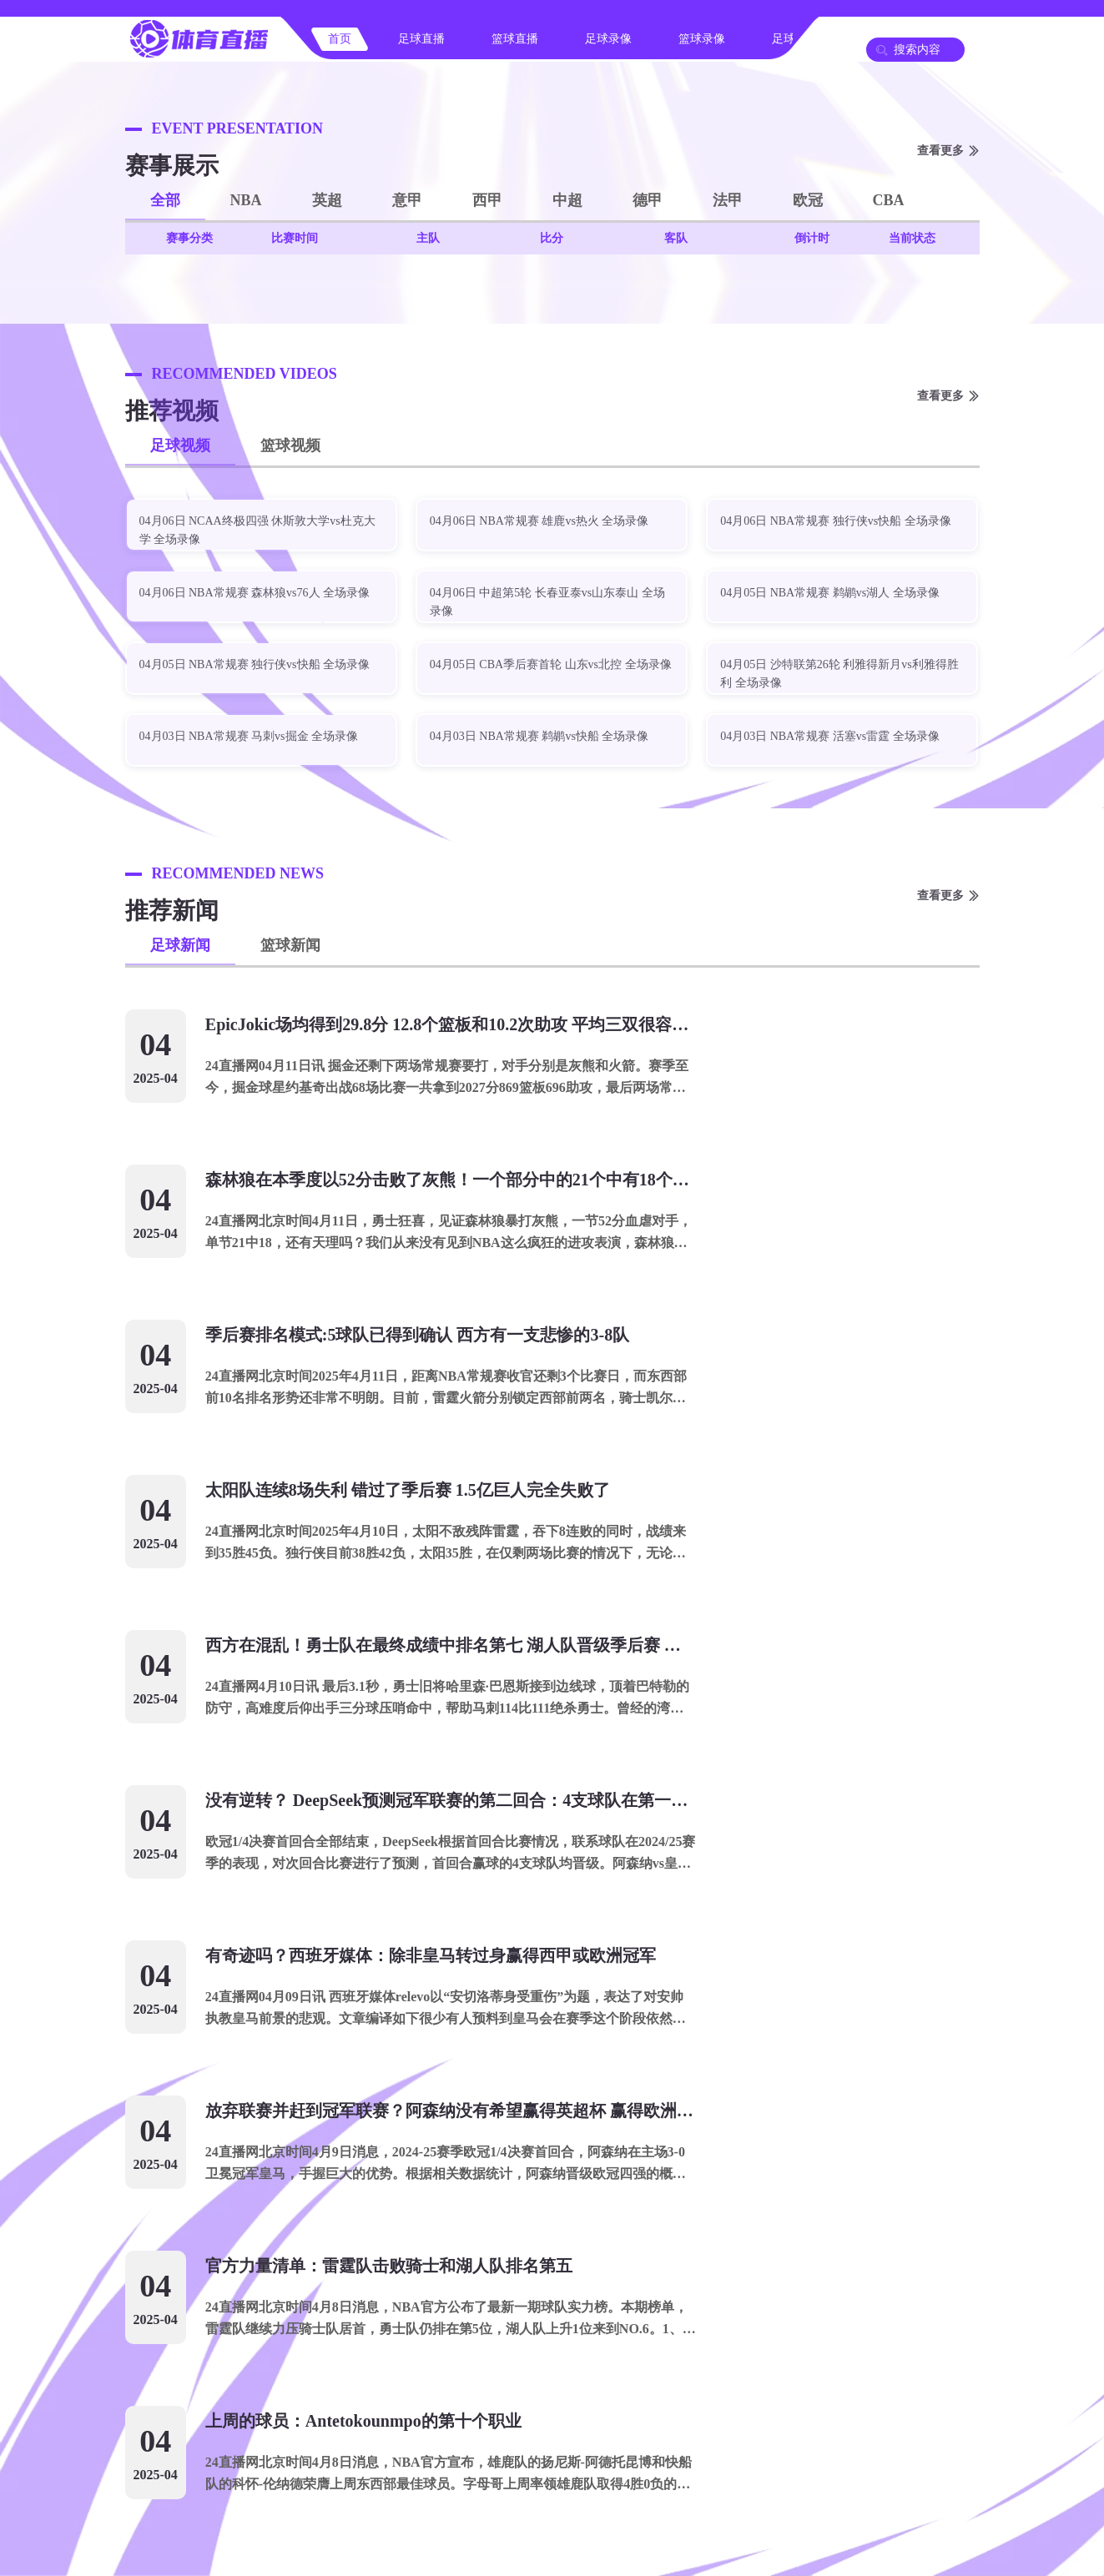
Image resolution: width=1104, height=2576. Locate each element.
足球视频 (180, 445)
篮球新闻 (290, 945)
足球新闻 (180, 945)
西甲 (487, 200)
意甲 (407, 200)
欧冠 (808, 200)
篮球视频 (290, 445)
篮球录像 (701, 39)
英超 (327, 200)
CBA (889, 200)
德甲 (648, 200)
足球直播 (421, 39)
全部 (165, 200)
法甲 (728, 200)
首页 (339, 39)
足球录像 (608, 39)
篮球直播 (515, 39)
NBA (246, 200)
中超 (567, 200)
